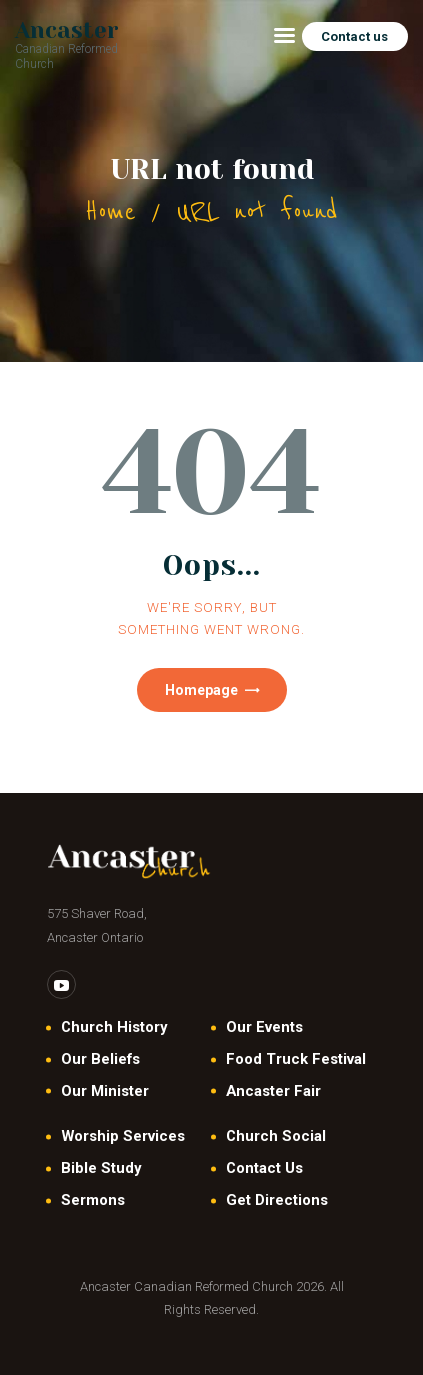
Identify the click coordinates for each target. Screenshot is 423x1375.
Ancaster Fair (273, 1091)
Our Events (264, 1027)
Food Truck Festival (296, 1059)
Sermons (93, 1200)
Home (110, 211)
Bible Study (101, 1168)
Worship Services (123, 1136)
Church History (114, 1027)
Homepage (201, 690)
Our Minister (105, 1091)
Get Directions (277, 1200)
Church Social (276, 1136)
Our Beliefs (100, 1059)
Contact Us (264, 1168)
